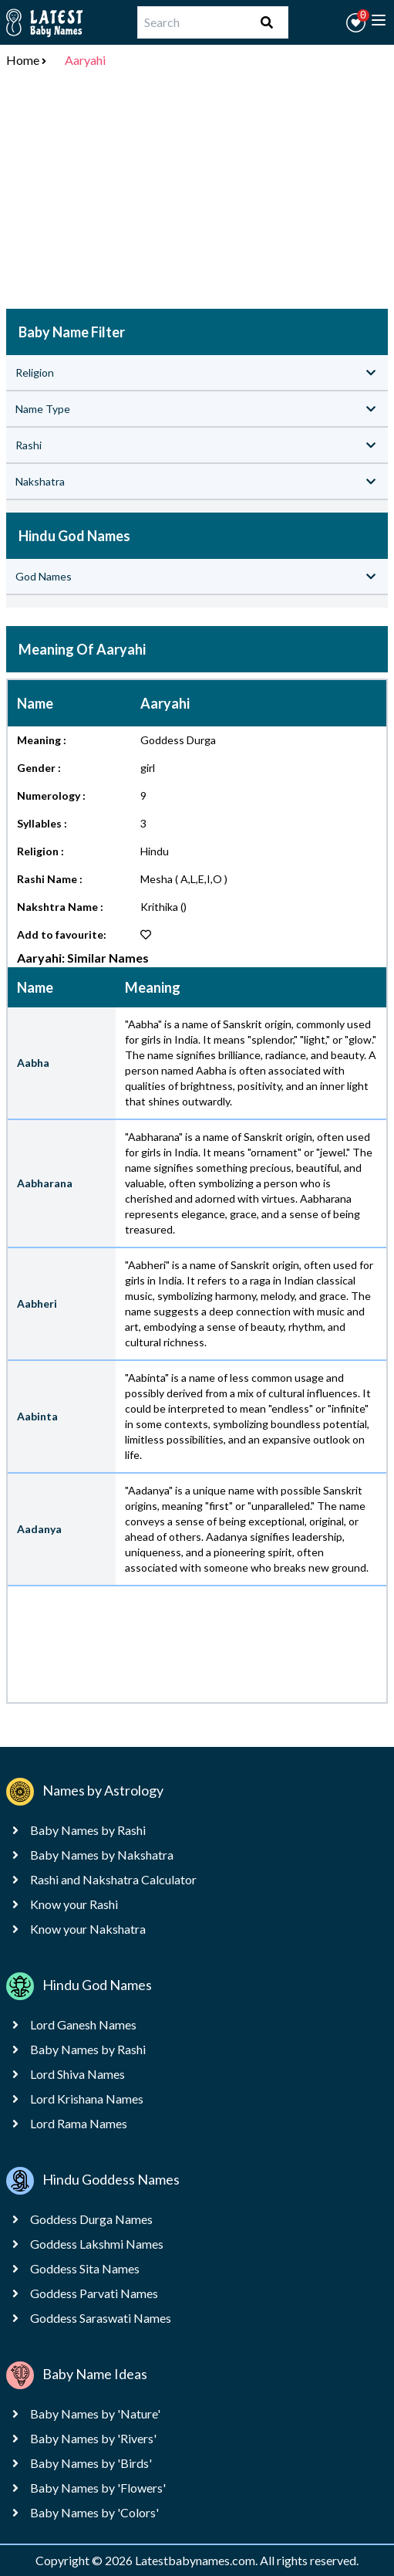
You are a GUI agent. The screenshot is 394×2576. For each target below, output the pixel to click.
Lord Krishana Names (86, 2098)
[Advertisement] (197, 191)
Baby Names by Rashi (88, 1830)
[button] (355, 22)
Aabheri (37, 1303)
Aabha (33, 1062)
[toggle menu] (378, 20)
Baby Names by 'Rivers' (93, 2438)
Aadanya (39, 1528)
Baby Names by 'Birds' (91, 2463)
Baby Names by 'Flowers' (98, 2487)
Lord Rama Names (78, 2123)
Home (22, 59)
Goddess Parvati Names (94, 2293)
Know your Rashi (74, 1904)
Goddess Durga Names (91, 2219)
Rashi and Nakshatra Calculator (113, 1879)
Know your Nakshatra (88, 1928)
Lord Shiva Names (77, 2074)
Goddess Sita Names (85, 2268)
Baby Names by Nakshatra (101, 1854)
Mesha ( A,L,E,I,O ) (183, 878)
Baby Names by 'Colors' (94, 2512)
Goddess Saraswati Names (100, 2317)
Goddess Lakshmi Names (96, 2243)
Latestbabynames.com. (197, 2560)
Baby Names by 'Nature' (95, 2413)
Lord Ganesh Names (83, 2024)
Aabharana (44, 1183)
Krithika (159, 906)
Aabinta (37, 1416)
